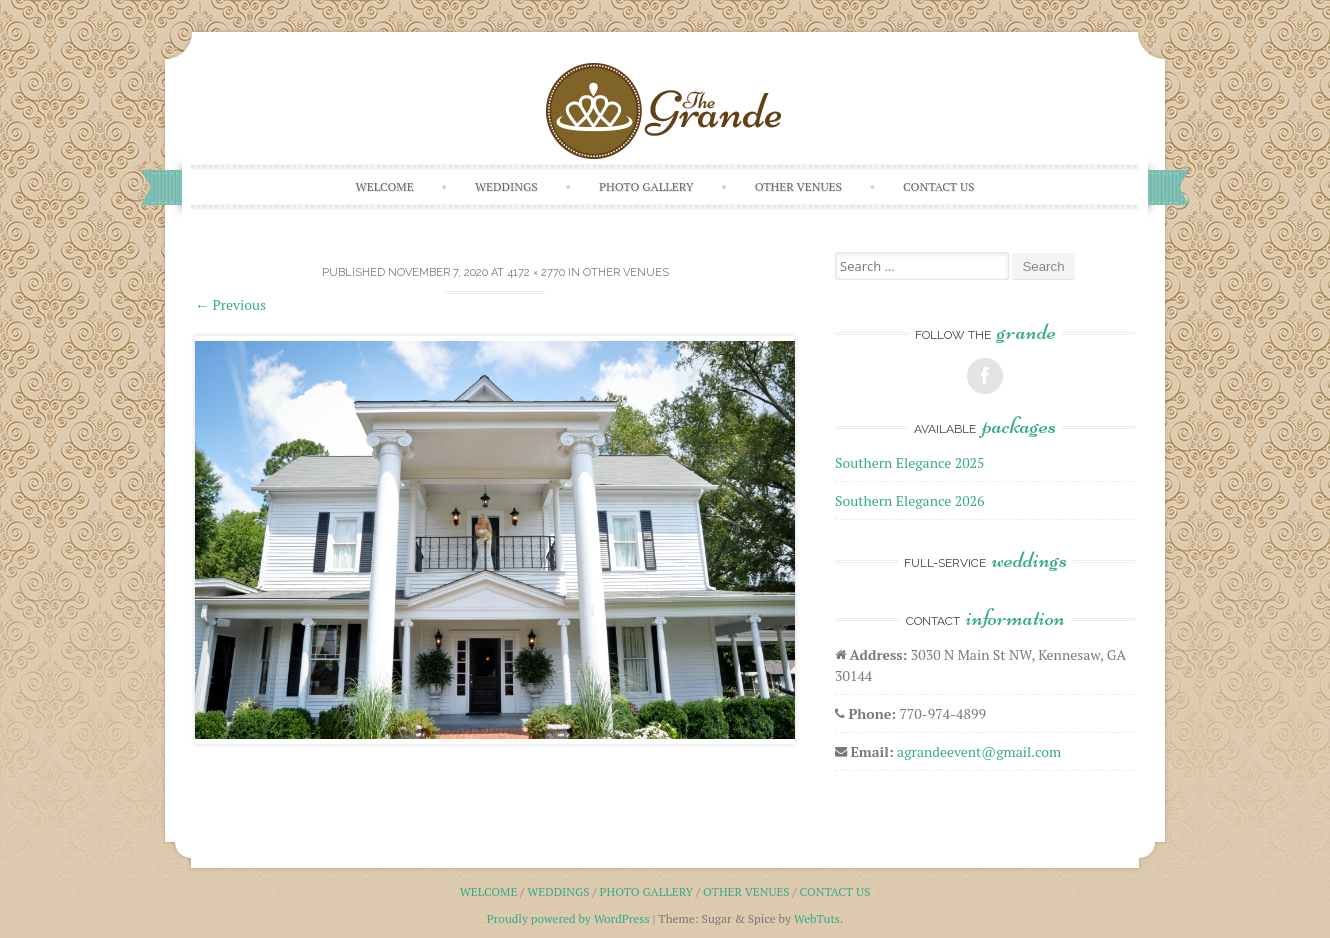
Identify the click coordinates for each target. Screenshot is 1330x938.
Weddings (506, 186)
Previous (230, 304)
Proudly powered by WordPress (568, 918)
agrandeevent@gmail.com (979, 751)
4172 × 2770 (536, 272)
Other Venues (798, 186)
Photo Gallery (646, 186)
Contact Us (938, 186)
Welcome (385, 186)
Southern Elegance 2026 (910, 500)
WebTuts (817, 918)
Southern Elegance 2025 (910, 462)
